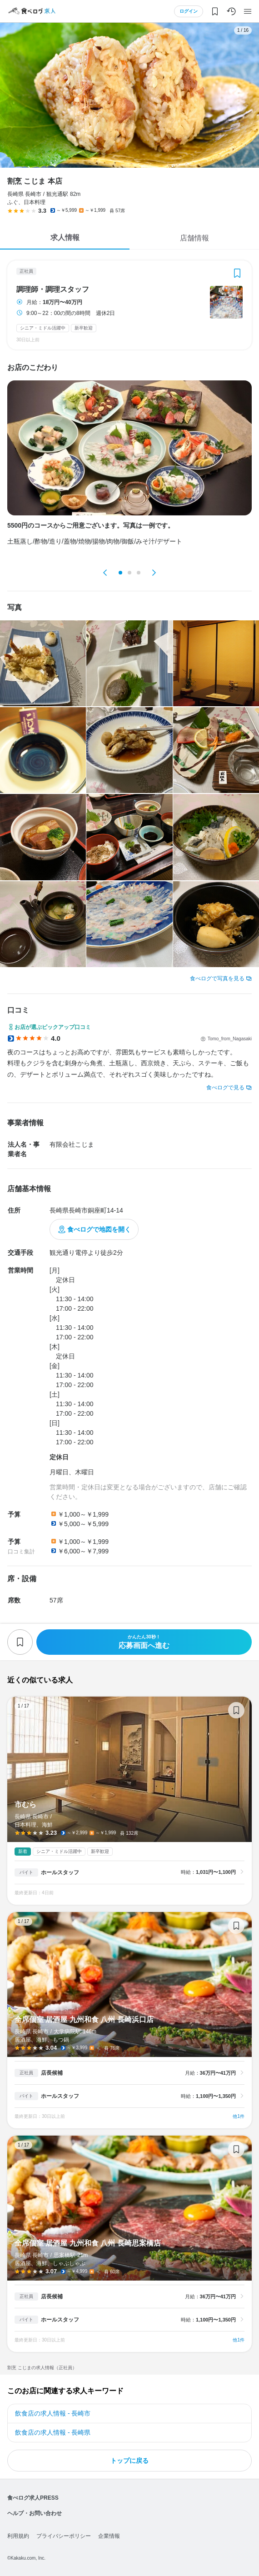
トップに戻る (129, 2460)
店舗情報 (194, 238)
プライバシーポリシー (63, 2536)
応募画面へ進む (144, 1641)
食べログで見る (225, 1087)
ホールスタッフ (60, 1872)
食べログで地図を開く (99, 1229)
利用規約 (18, 2536)
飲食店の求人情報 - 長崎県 (52, 2432)
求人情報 (65, 237)
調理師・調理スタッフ (52, 289)
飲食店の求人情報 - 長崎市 (52, 2413)
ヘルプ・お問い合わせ (34, 2513)
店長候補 (52, 2073)
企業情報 (109, 2536)
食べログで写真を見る (217, 978)
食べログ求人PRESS (33, 2498)
